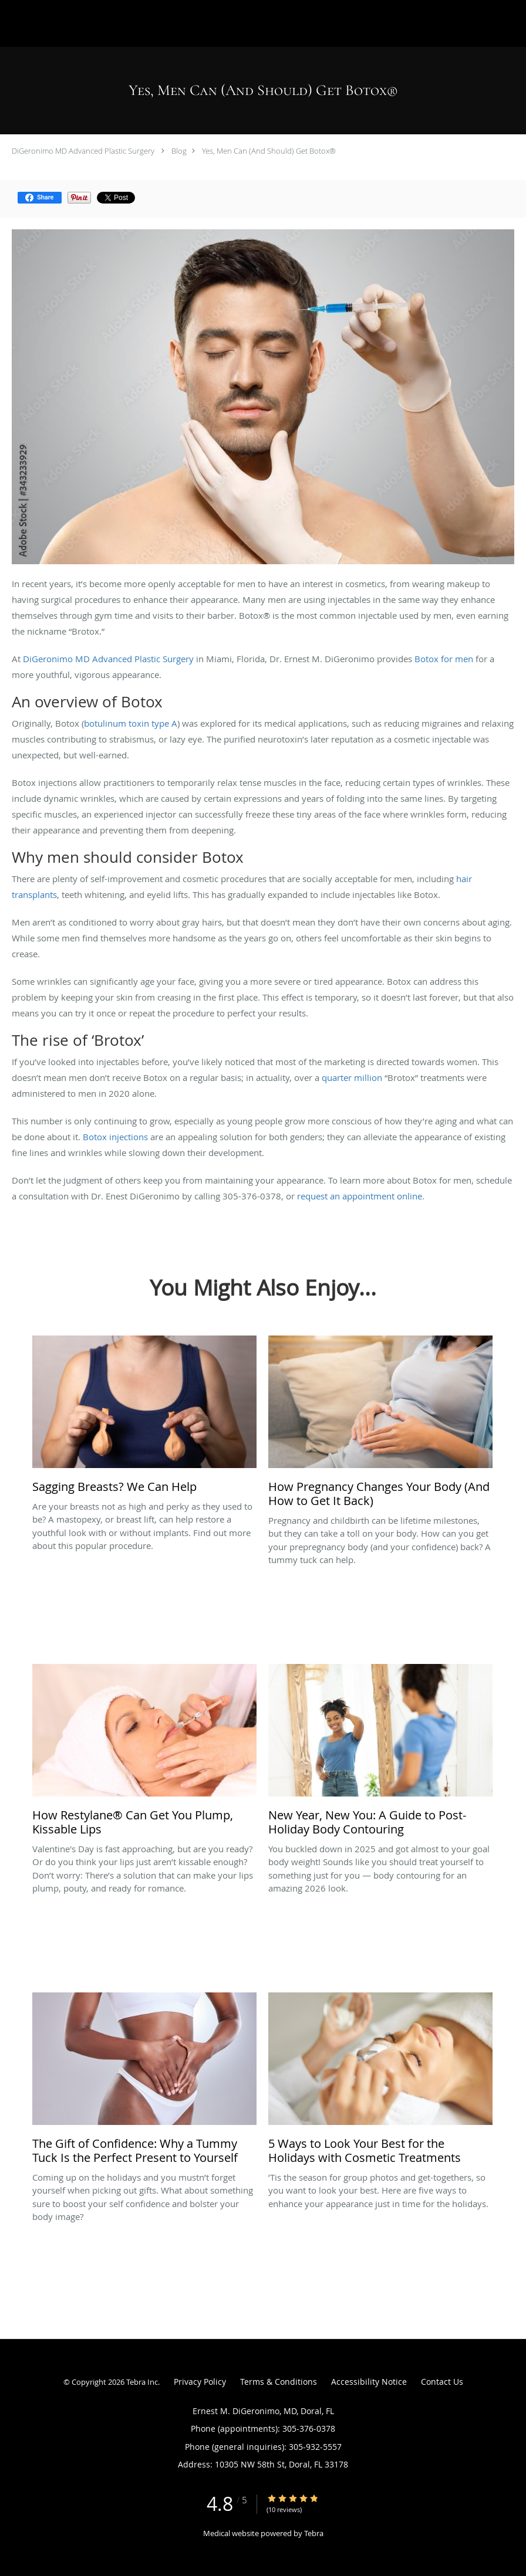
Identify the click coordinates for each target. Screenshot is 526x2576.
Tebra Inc (142, 2382)
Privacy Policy (200, 2381)
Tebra (313, 2533)
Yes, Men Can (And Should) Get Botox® (269, 150)
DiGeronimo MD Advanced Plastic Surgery (83, 150)
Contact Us (442, 2381)
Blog (179, 150)
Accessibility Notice (369, 2381)
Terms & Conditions (278, 2381)
